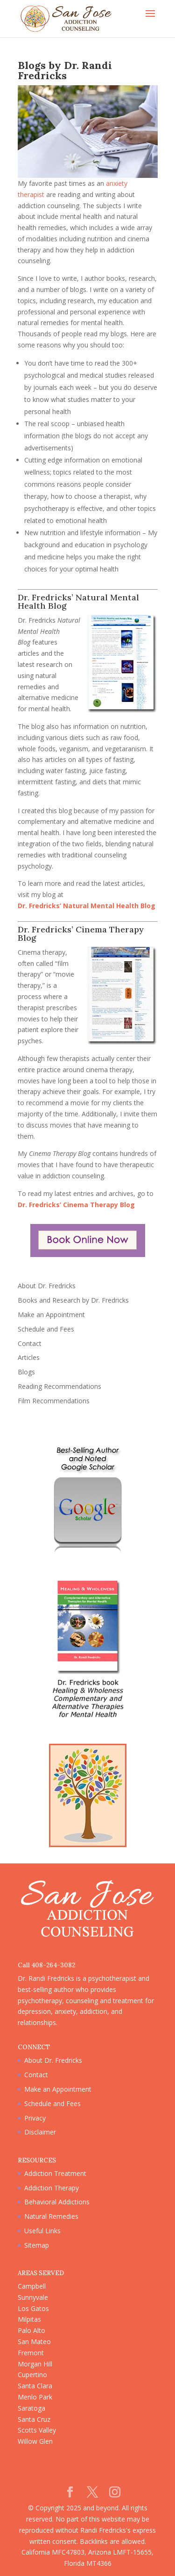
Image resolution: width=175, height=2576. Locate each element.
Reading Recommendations (59, 1386)
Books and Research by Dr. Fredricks (73, 1300)
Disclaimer (40, 2131)
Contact (30, 1343)
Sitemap (36, 2245)
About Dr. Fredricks (47, 1285)
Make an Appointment (51, 1314)
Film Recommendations (54, 1400)
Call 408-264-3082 (46, 1965)
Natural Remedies (51, 2216)
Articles (29, 1357)
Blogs (26, 1371)
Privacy (35, 2118)
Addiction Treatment (55, 2173)
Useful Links (42, 2230)
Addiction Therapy (51, 2187)
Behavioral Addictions (57, 2201)
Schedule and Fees (46, 1329)
